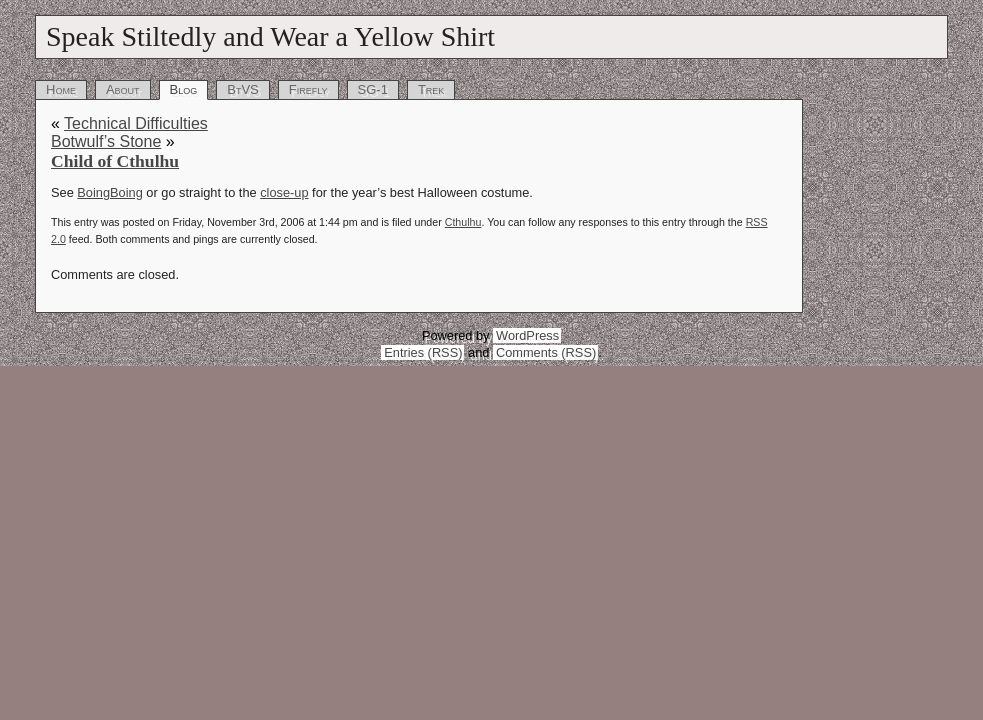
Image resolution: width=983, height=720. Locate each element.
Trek (431, 89)
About (123, 89)
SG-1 (373, 89)
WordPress (527, 335)
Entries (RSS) (423, 352)
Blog (184, 89)
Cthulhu (463, 222)
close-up (284, 192)
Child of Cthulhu (115, 161)
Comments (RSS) (546, 352)
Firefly (308, 89)
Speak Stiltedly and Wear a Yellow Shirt (270, 36)
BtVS (243, 89)
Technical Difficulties (136, 123)
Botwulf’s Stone (106, 141)
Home (61, 89)
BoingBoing (109, 192)
